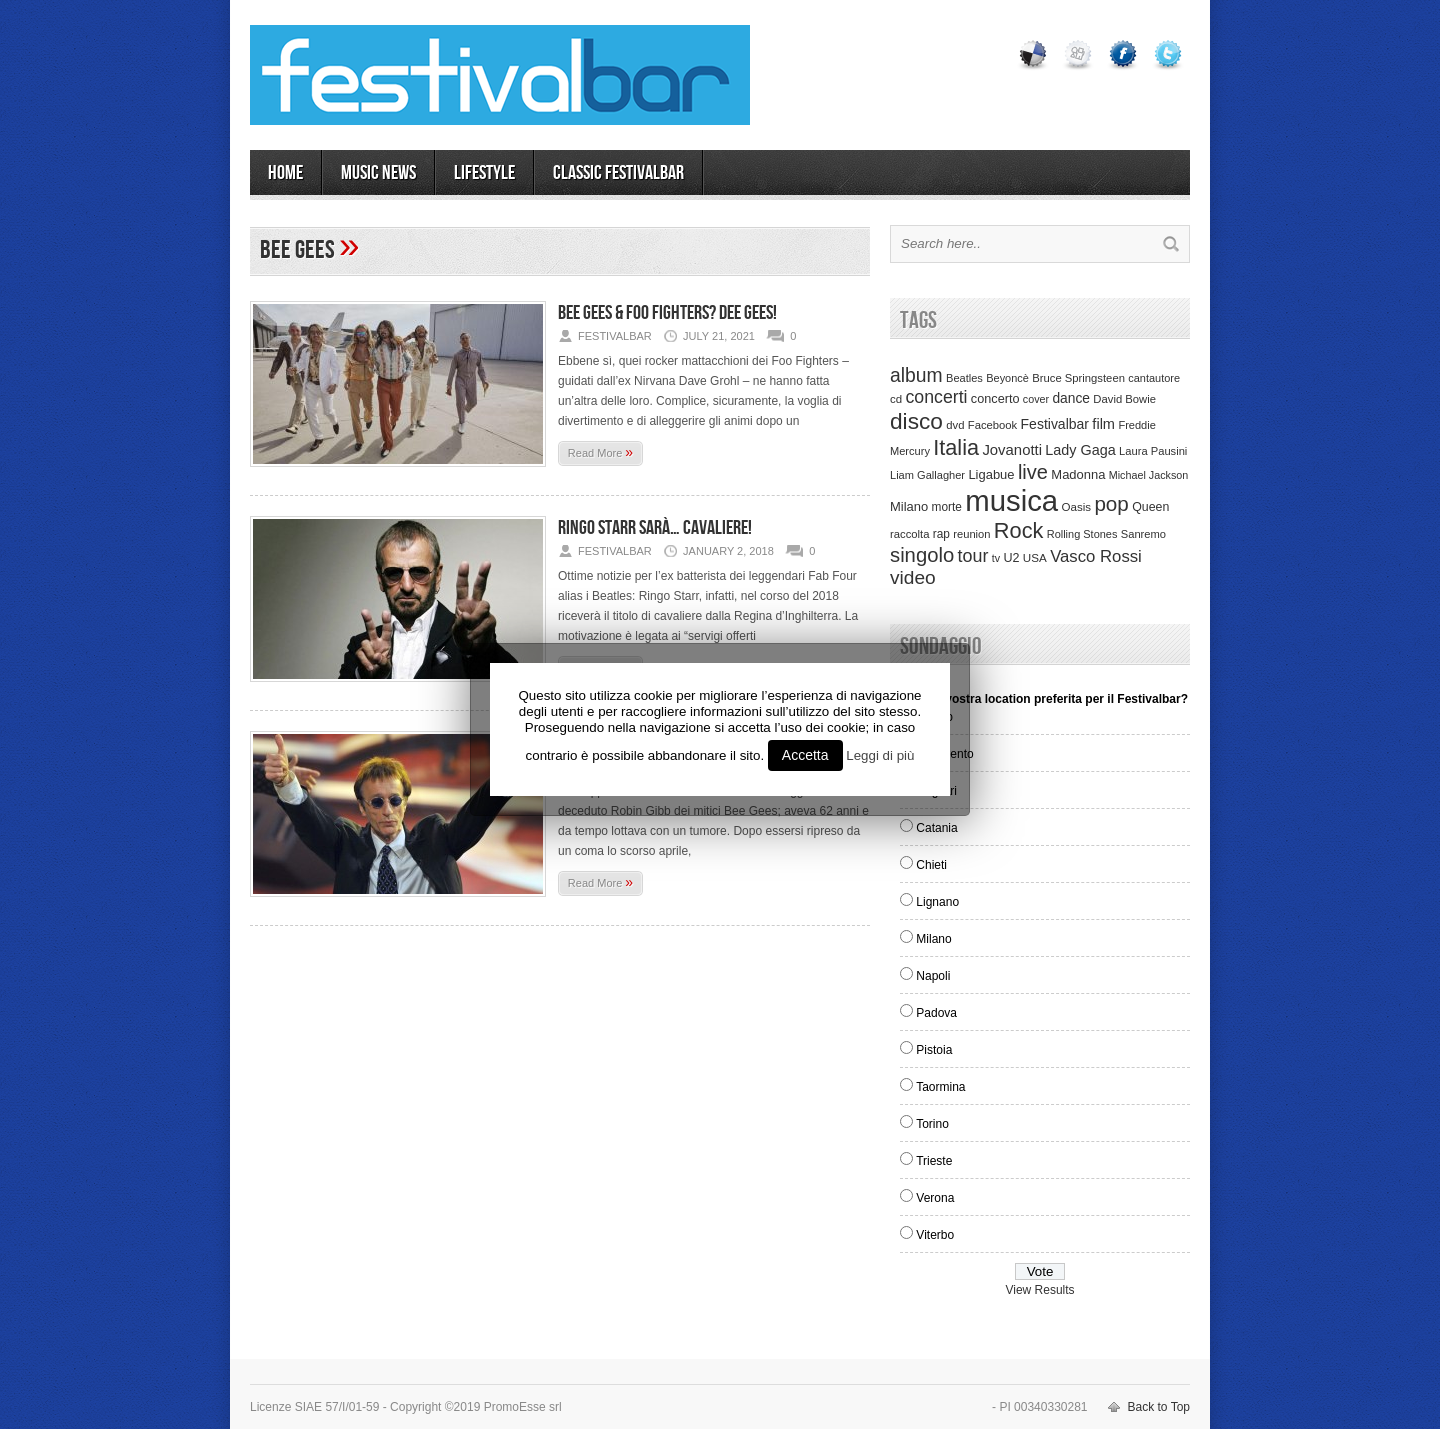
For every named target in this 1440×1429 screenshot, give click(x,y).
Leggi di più (880, 755)
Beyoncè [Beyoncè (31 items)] (1007, 378)
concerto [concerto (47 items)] (995, 399)
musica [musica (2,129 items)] (1011, 500)
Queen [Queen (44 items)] (1150, 507)
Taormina (940, 1087)
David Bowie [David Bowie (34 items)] (1124, 399)
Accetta (805, 755)
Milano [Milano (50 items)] (909, 506)
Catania (936, 828)
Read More (600, 452)
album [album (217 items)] (916, 375)
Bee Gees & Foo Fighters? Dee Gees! (667, 313)
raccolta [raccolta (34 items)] (909, 534)
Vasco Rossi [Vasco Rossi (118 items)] (1096, 556)
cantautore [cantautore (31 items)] (1154, 378)
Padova (936, 1013)
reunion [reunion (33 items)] (971, 534)
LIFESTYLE (484, 173)
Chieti (931, 865)
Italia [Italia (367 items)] (956, 447)
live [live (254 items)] (1033, 472)
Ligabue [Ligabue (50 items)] (991, 474)
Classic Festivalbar (618, 173)
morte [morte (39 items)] (947, 507)
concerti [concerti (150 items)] (936, 397)
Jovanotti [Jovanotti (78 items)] (1012, 450)
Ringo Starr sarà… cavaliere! (655, 528)
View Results (1039, 1290)
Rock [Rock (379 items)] (1019, 530)
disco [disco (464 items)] (916, 421)
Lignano (937, 902)
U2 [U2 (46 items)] (1011, 558)
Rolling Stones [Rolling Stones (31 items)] (1082, 534)
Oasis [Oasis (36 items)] (1076, 507)
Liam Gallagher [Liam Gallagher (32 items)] (927, 475)
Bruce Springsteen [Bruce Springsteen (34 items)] (1078, 378)
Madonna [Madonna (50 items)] (1078, 474)
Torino (932, 1124)
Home (285, 173)
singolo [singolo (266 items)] (922, 555)
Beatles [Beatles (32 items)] (964, 378)
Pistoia (934, 1050)
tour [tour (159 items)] (973, 556)
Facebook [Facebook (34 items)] (992, 425)
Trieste (934, 1161)
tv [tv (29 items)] (996, 558)
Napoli (933, 976)
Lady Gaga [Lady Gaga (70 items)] (1080, 450)
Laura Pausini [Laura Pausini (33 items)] (1153, 451)
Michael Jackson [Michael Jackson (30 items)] (1148, 475)
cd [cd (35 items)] (896, 399)
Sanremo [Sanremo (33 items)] (1143, 534)
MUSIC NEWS (378, 173)
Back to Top (1159, 1407)
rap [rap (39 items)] (941, 534)
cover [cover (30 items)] (1036, 399)
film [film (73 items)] (1103, 424)
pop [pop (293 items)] (1111, 503)
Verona (935, 1198)
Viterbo (935, 1235)
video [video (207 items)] (913, 577)
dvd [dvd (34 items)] (955, 425)
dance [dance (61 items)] (1071, 398)
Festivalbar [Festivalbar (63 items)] (1055, 424)
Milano (933, 939)
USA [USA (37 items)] (1035, 557)
